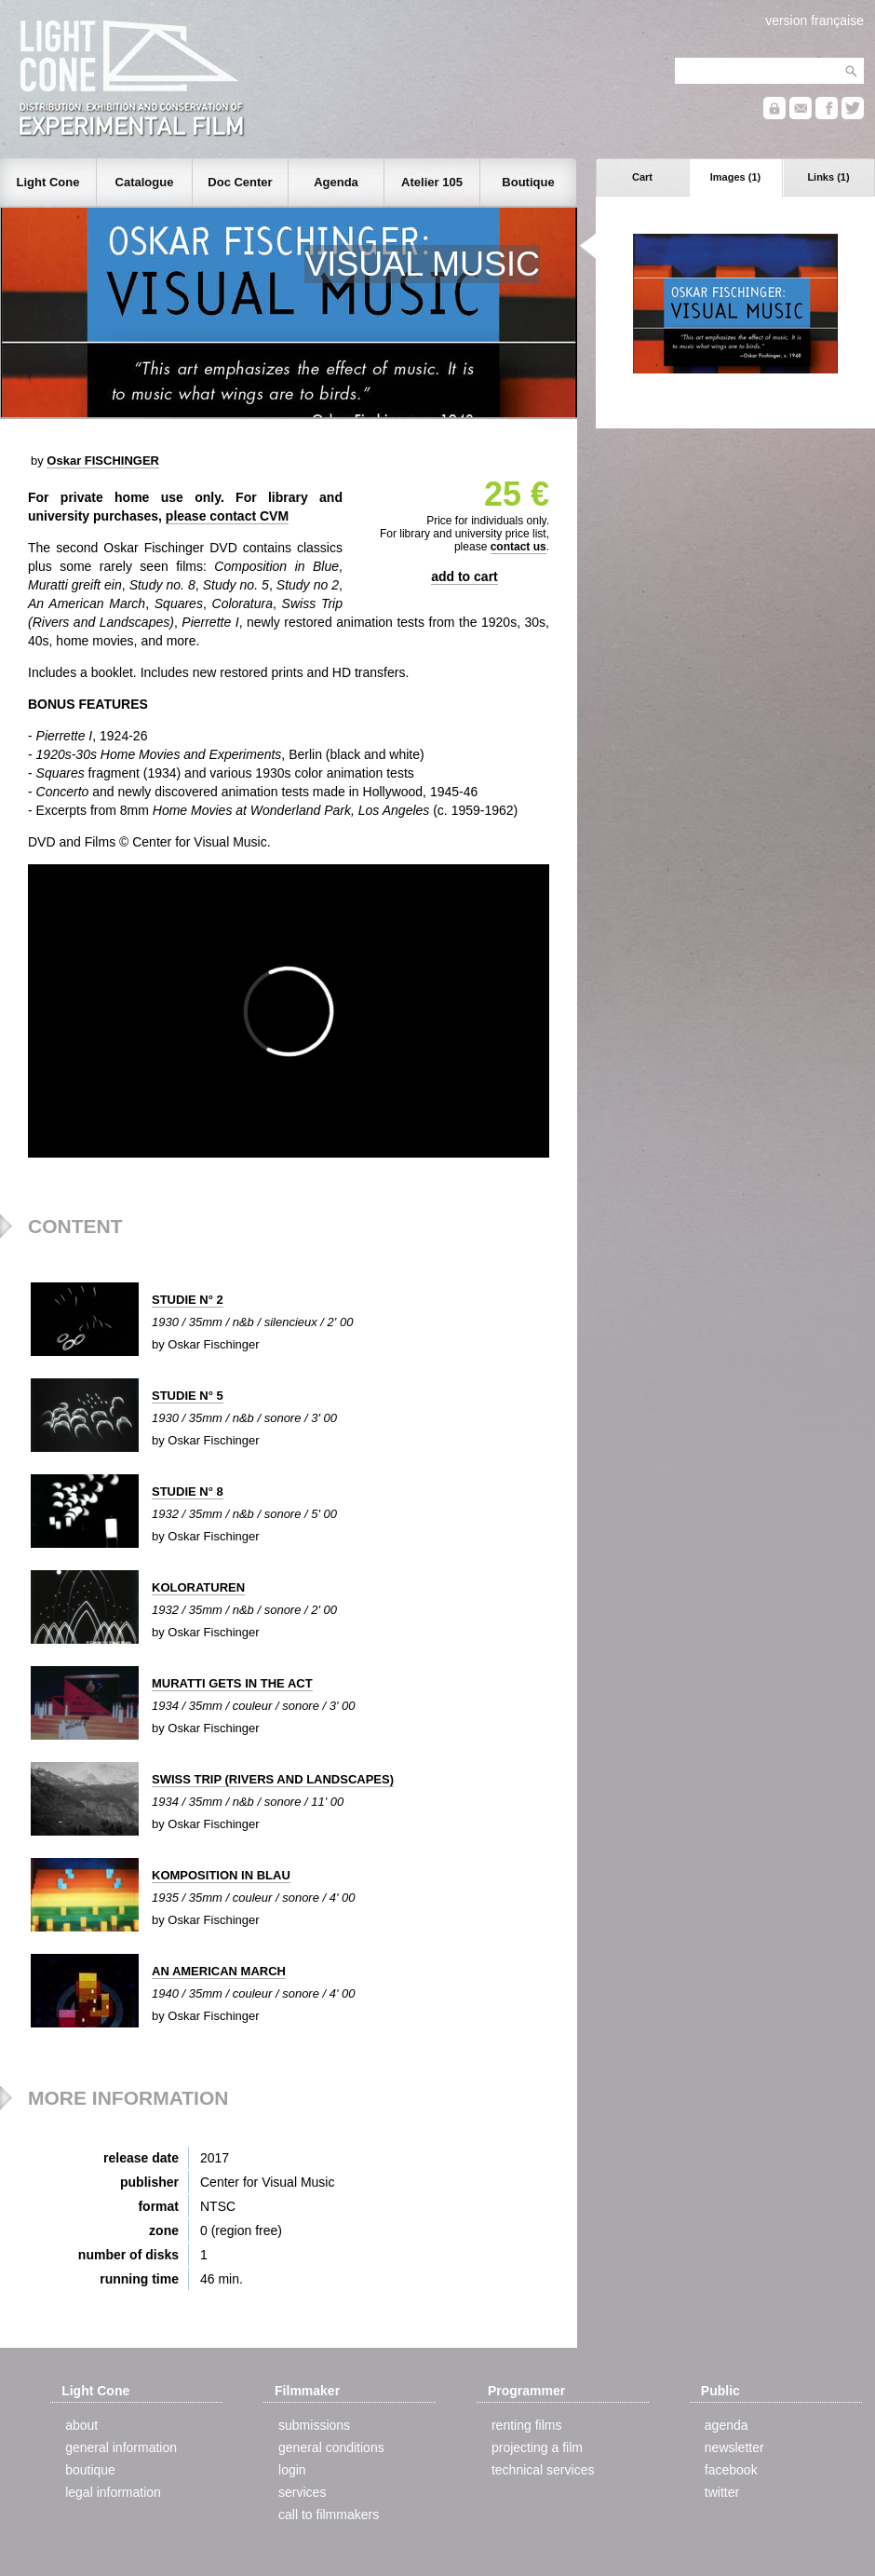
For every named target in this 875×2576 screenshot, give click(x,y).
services (302, 2492)
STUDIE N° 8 (187, 1491)
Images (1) (735, 177)
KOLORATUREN (198, 1587)
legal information (113, 2492)
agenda (726, 2425)
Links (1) (828, 177)
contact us (518, 546)
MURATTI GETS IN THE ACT (232, 1683)
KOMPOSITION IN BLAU (221, 1875)
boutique (90, 2469)
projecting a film (537, 2447)
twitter (722, 2492)
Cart (642, 177)
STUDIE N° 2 (187, 1300)
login (292, 2469)
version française (814, 20)
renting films (526, 2425)
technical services (543, 2469)
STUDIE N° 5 (187, 1396)
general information (121, 2447)
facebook (731, 2469)
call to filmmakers (328, 2514)
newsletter (734, 2447)
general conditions (331, 2447)
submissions (314, 2425)
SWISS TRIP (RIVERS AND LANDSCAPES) (273, 1779)
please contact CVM (227, 515)
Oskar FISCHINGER (103, 461)
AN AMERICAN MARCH (219, 1971)
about (81, 2425)
